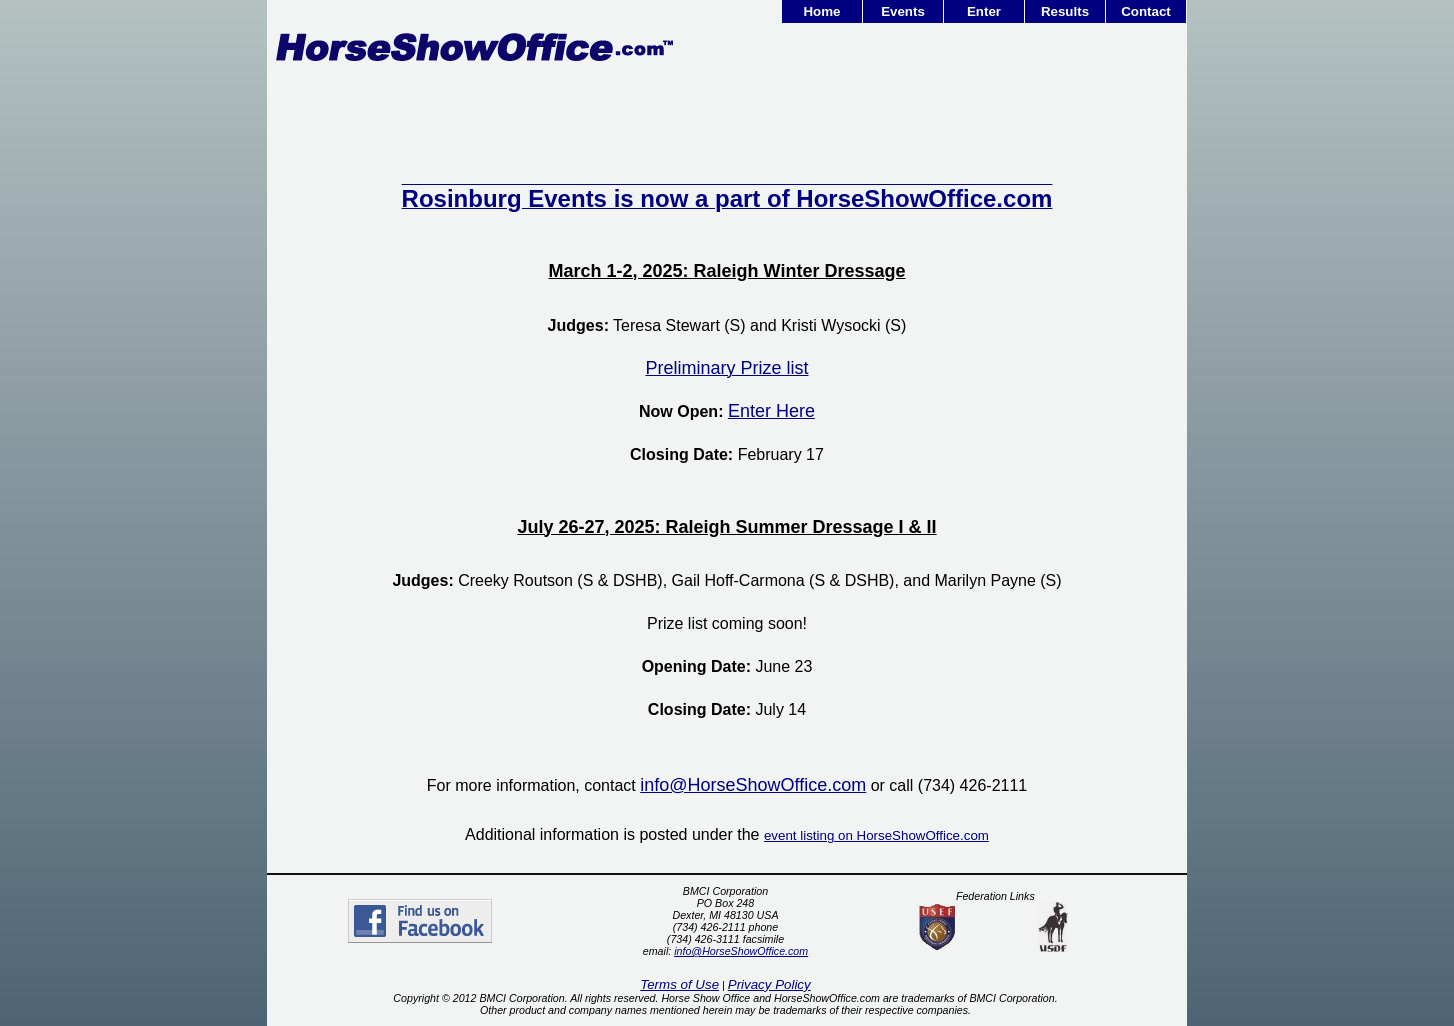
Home (821, 11)
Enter (984, 11)
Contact (1146, 11)
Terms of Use (679, 984)
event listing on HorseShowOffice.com (876, 835)
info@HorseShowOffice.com (741, 951)
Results (1065, 11)
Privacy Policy (769, 984)
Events (903, 11)
